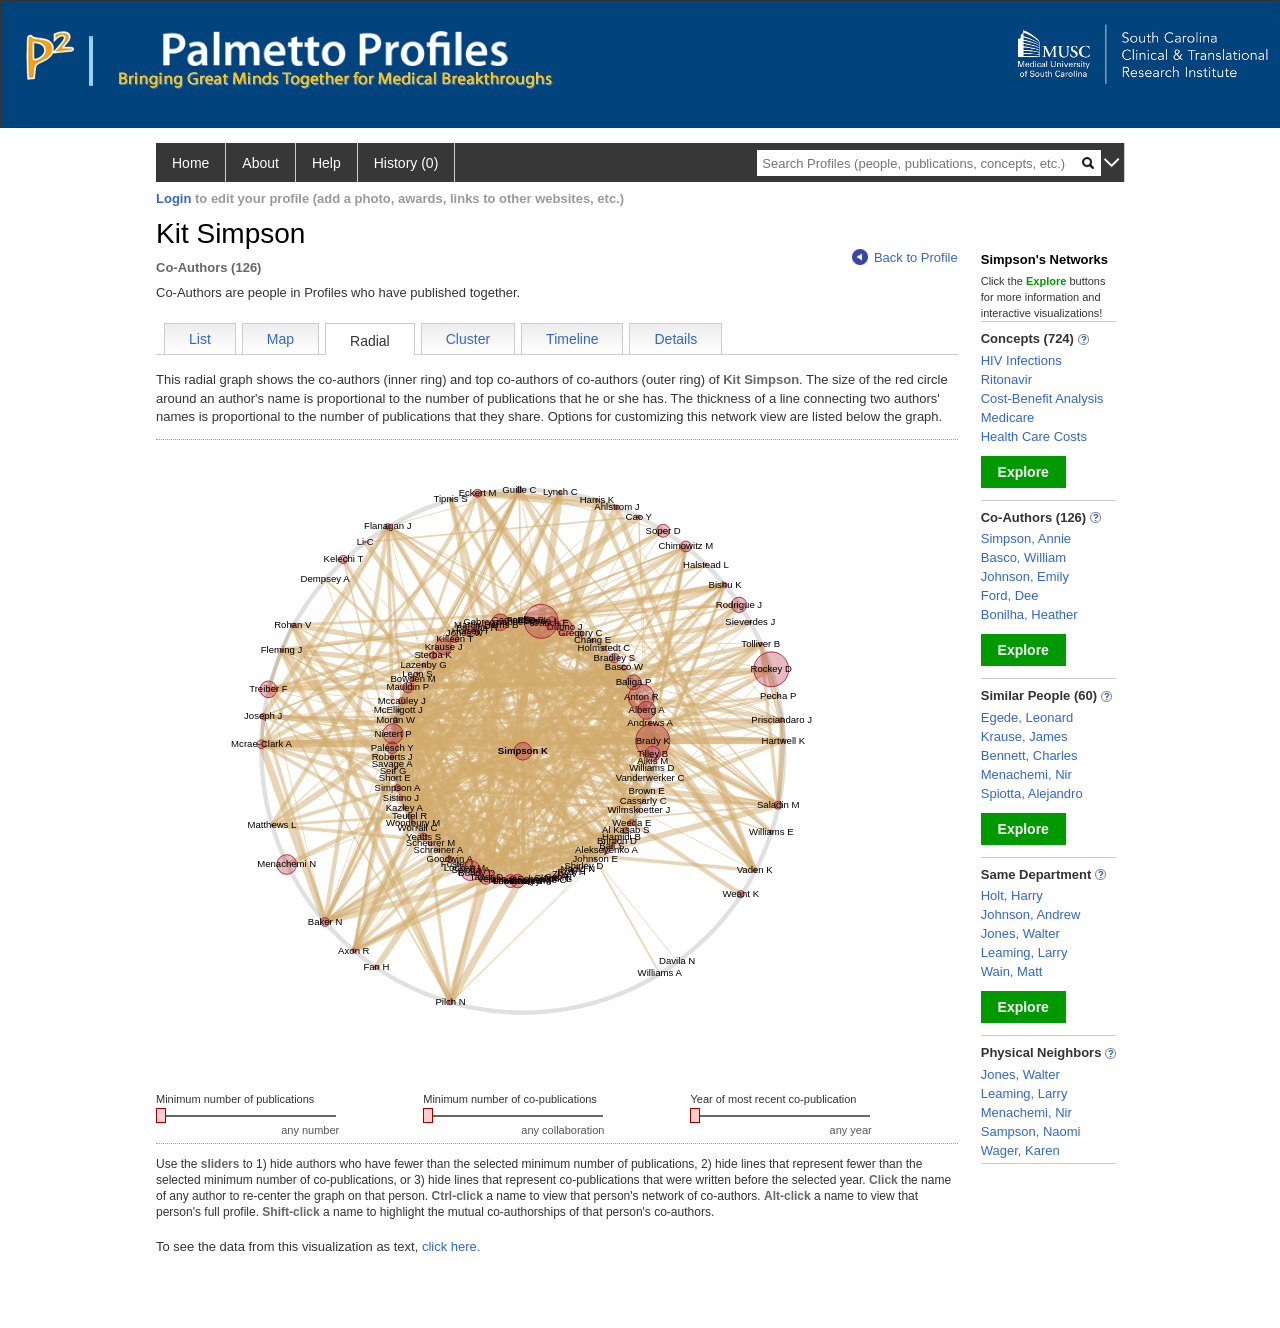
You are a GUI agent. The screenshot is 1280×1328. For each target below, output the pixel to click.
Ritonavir (1006, 379)
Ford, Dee (1010, 595)
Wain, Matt (1012, 971)
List (200, 339)
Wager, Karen (1020, 1150)
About (260, 163)
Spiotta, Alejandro (1032, 793)
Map (280, 339)
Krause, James (1024, 736)
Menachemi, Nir (1026, 774)
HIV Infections (1021, 360)
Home (190, 163)
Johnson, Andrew (1031, 914)
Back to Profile (905, 257)
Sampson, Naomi (1031, 1131)
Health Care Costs (1034, 436)
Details (675, 339)
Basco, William (1023, 557)
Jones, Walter (1020, 933)
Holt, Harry (1012, 895)
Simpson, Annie (1026, 538)
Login (173, 198)
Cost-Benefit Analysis (1042, 398)
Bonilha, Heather (1029, 614)
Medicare (1007, 417)
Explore (1023, 472)
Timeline (572, 339)
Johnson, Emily (1025, 576)
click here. (451, 1246)
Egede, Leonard (1027, 717)
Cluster (468, 339)
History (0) (406, 163)
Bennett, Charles (1029, 755)
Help (326, 163)
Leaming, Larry (1024, 952)
